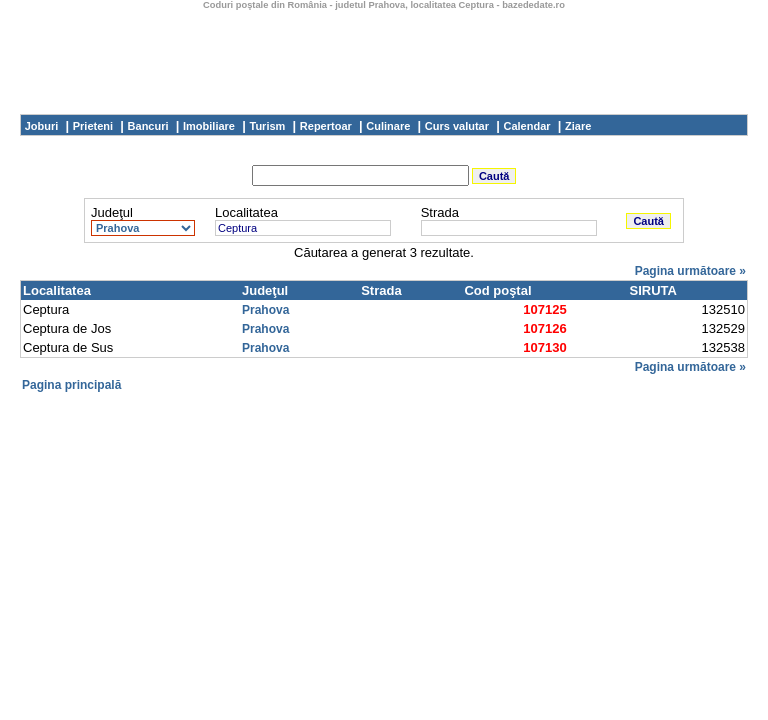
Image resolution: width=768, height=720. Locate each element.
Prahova (265, 310)
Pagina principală (71, 385)
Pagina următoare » (690, 271)
